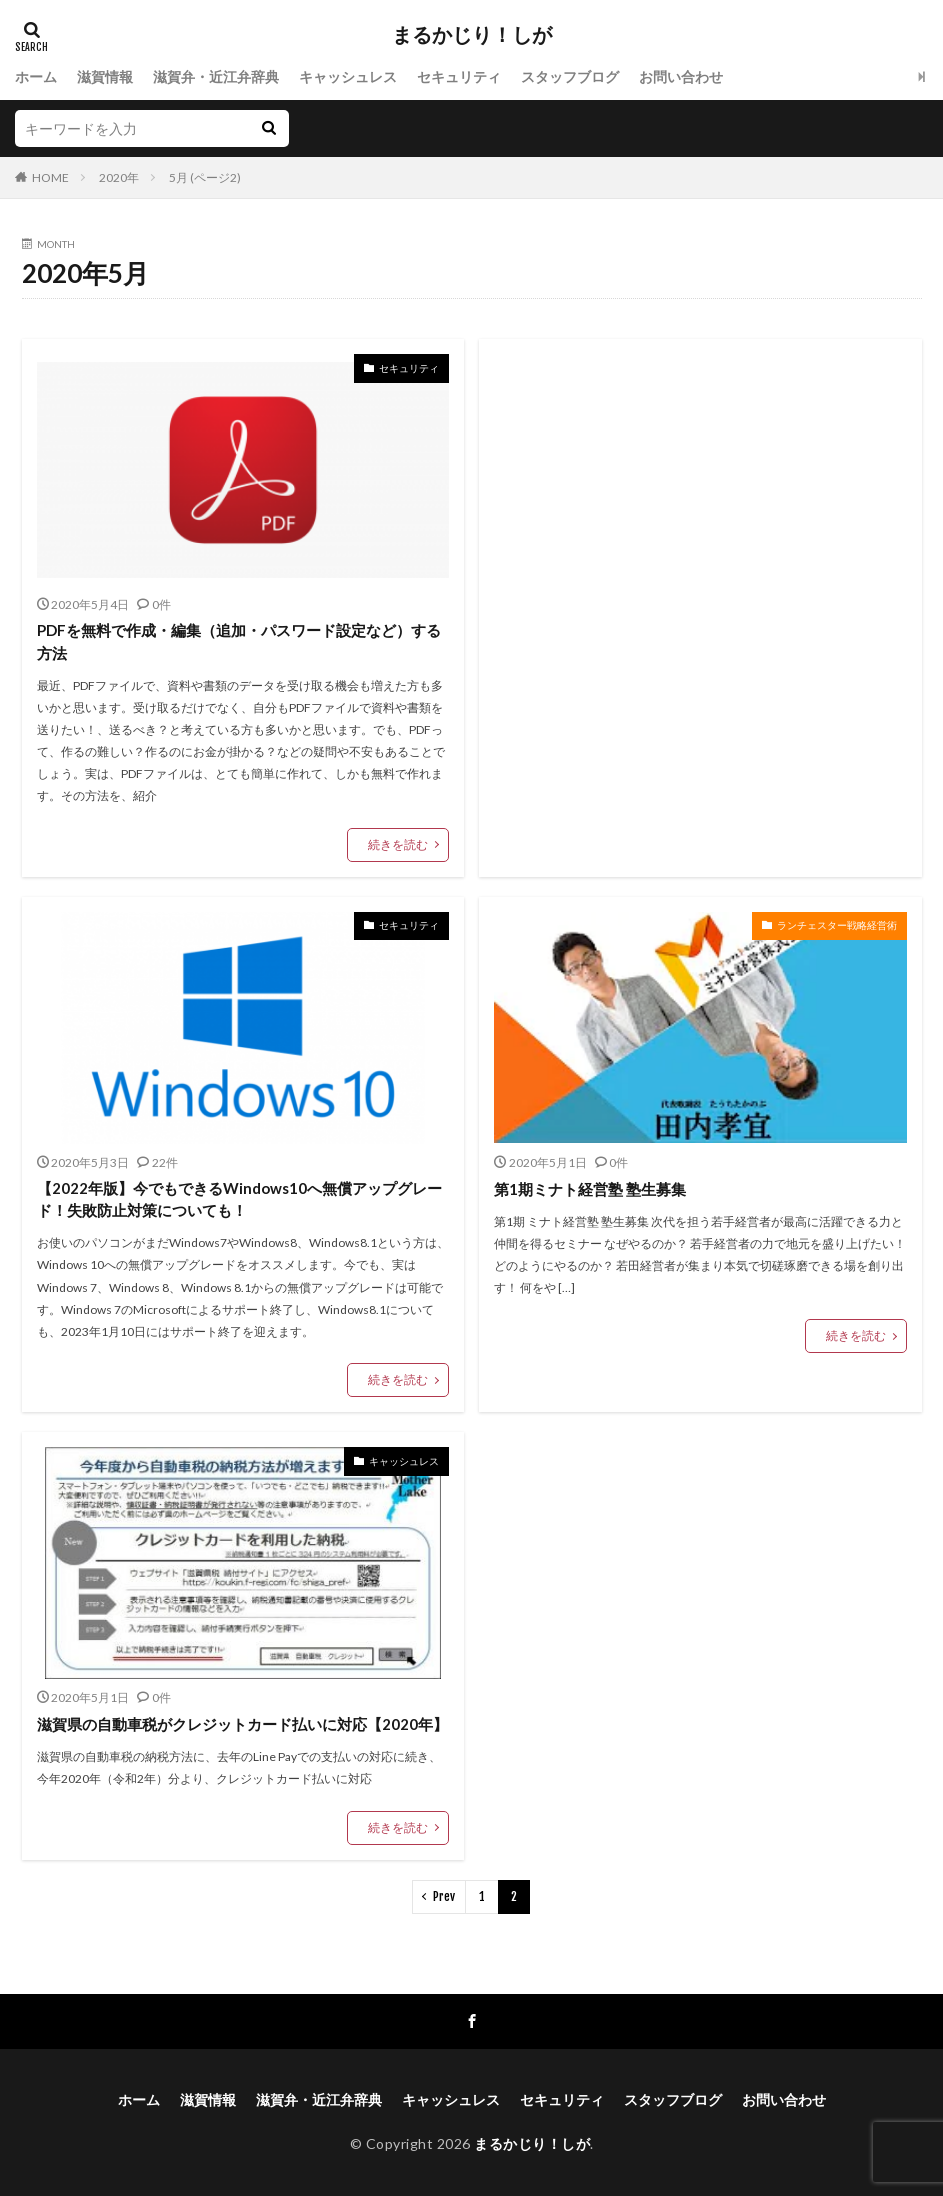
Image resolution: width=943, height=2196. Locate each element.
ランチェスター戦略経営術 (837, 925)
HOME (50, 177)
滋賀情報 (105, 76)
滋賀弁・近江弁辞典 (216, 76)
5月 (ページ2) (205, 177)
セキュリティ (459, 76)
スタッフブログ (570, 76)
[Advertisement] (700, 544)
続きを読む (398, 844)
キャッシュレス (348, 76)
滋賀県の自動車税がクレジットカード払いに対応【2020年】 (242, 1724)
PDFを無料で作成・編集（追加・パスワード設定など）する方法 (239, 641)
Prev (444, 1896)
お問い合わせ (681, 76)
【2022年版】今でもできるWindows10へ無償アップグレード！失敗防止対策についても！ (239, 1199)
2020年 (119, 177)
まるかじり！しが (472, 35)
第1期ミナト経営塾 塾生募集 (590, 1189)
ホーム (36, 76)
